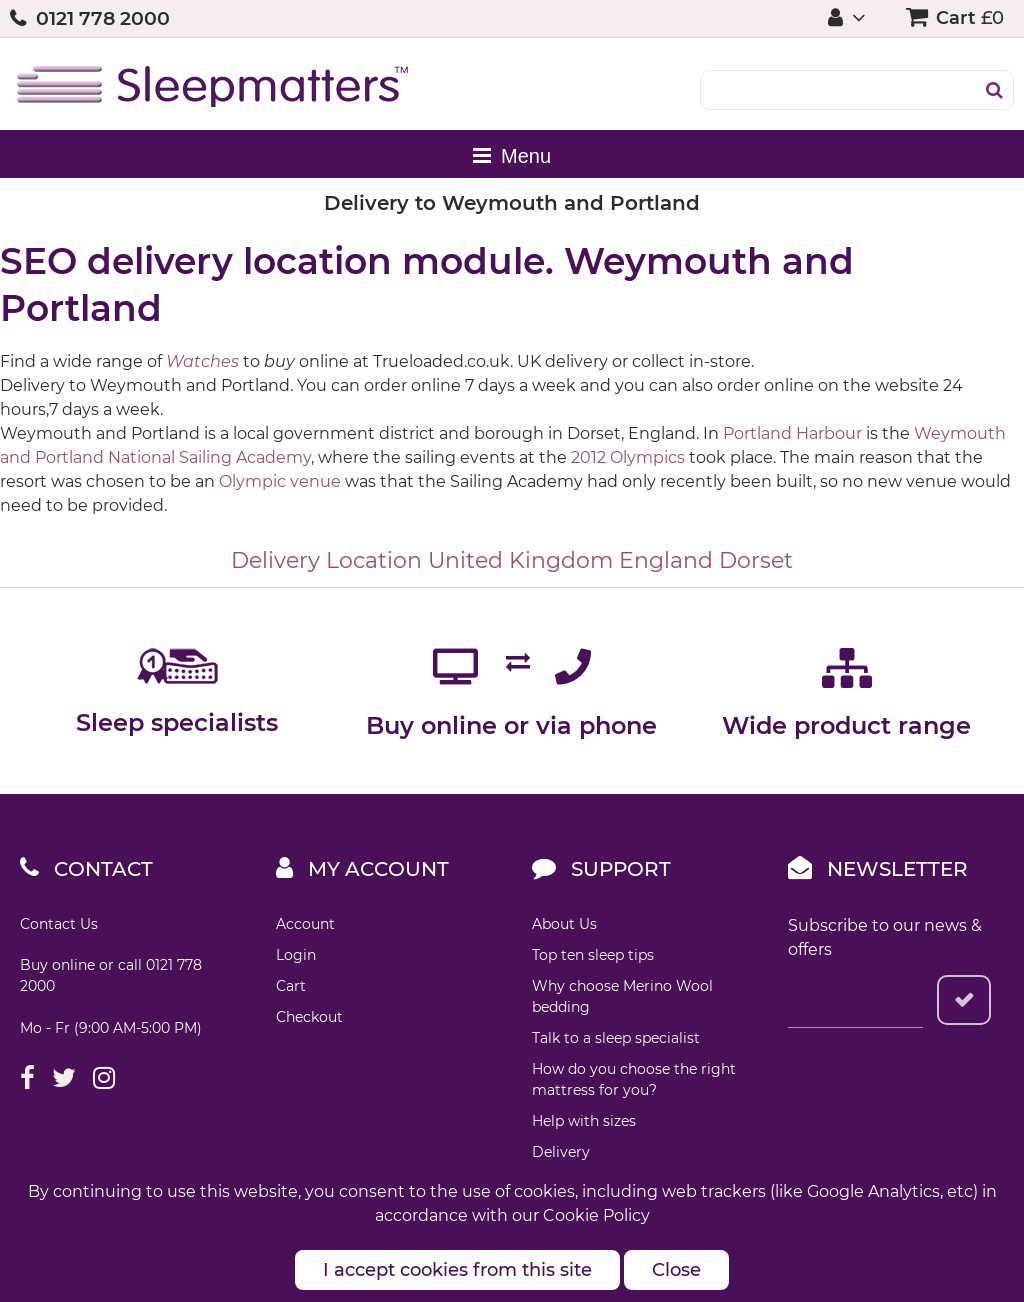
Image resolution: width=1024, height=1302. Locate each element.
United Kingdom (520, 560)
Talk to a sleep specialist (616, 1038)
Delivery (561, 1152)
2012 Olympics (628, 457)
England (666, 560)
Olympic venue (280, 481)
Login (296, 955)
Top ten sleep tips (593, 955)
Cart (291, 986)
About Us (564, 924)
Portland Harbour (792, 433)
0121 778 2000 (103, 18)
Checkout (309, 1017)
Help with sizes (584, 1121)
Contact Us (59, 924)
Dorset (756, 560)
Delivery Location (326, 560)
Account (305, 924)
